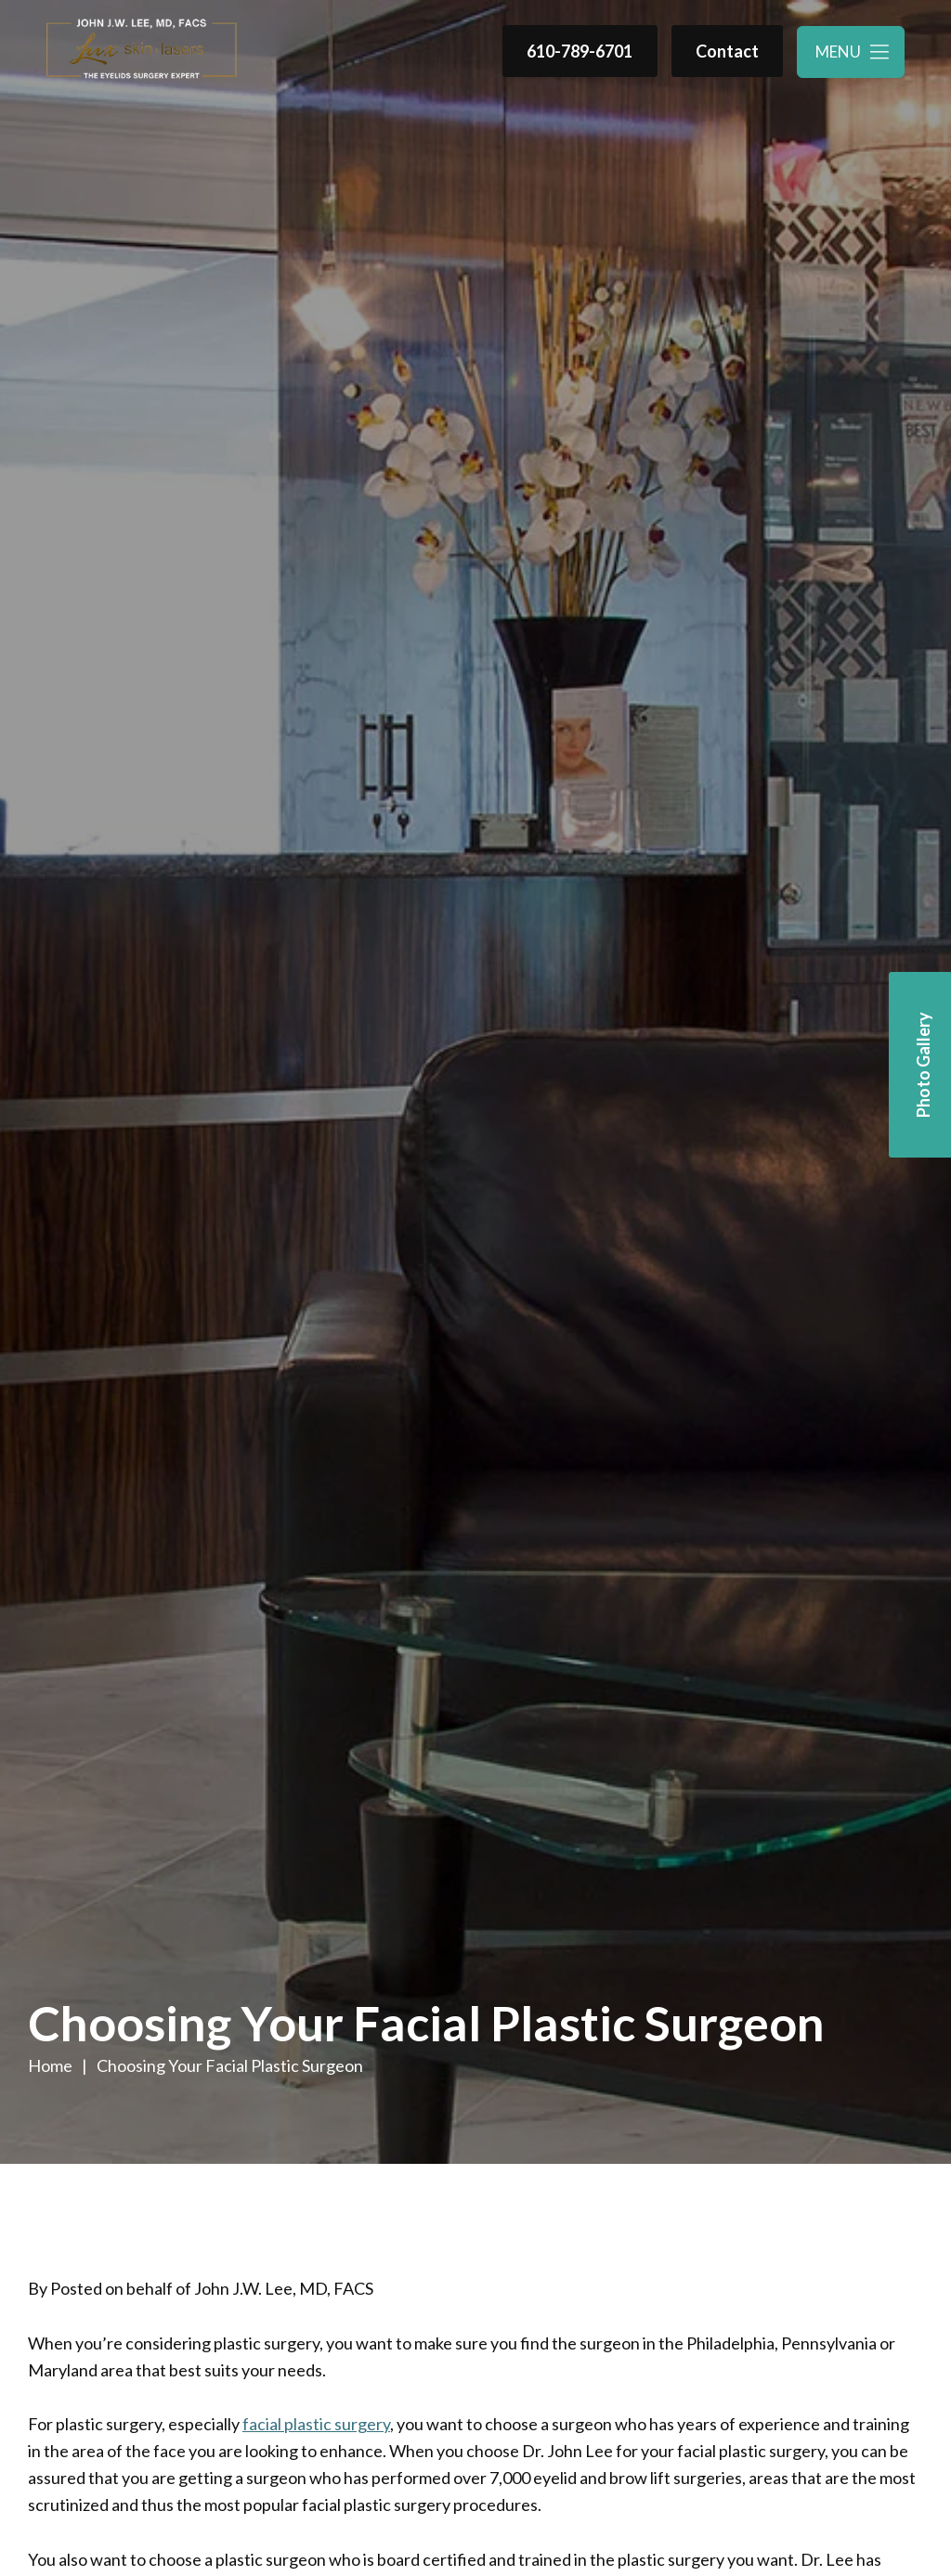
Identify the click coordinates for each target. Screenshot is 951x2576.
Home (50, 2065)
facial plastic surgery (316, 2424)
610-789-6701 (579, 51)
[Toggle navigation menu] (851, 52)
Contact (727, 51)
